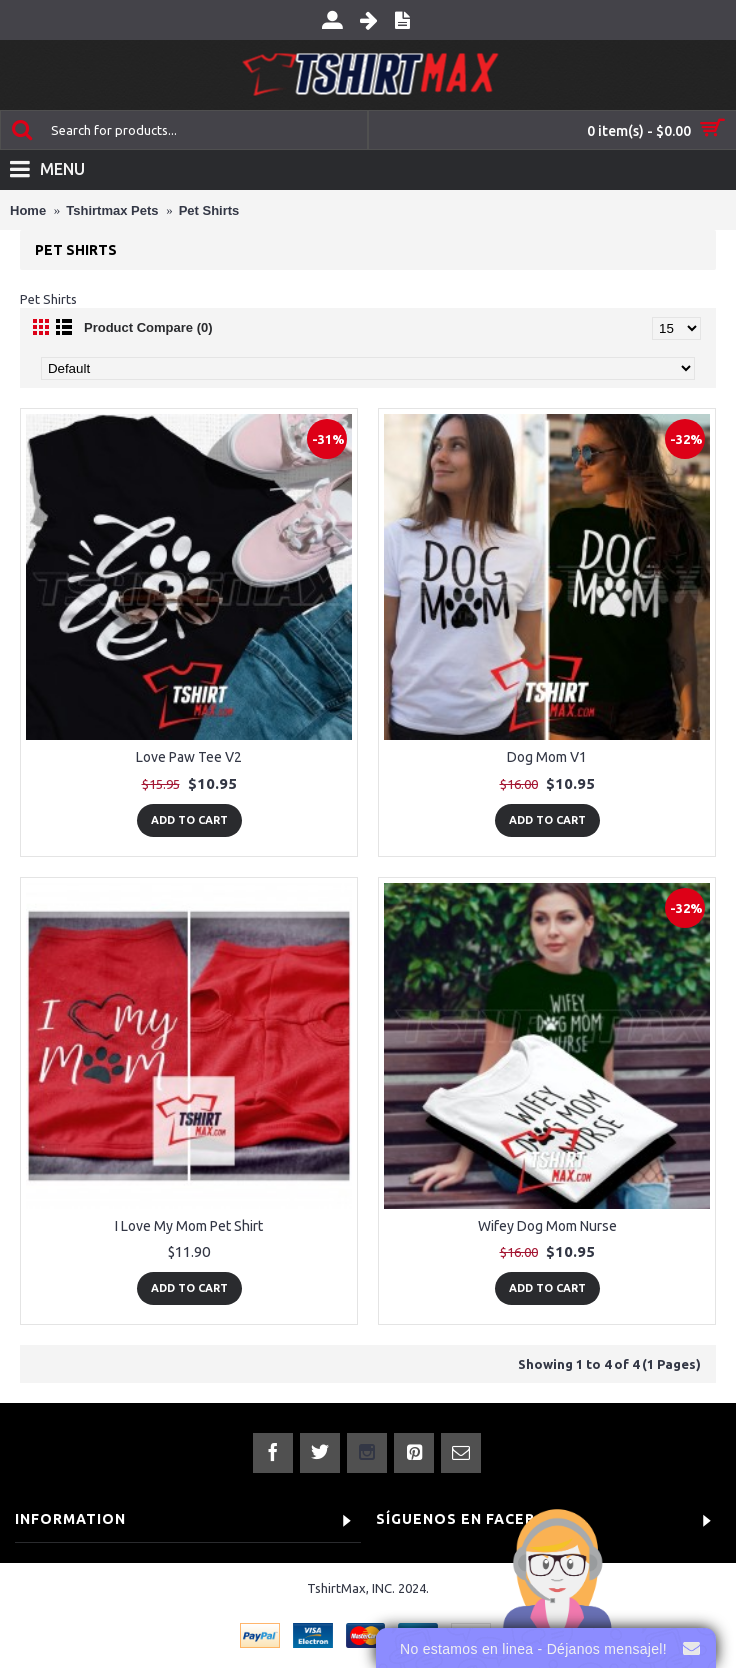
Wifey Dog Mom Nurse (547, 1226)
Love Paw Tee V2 (189, 757)
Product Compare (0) (148, 327)
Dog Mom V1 (547, 757)
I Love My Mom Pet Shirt (189, 1226)
